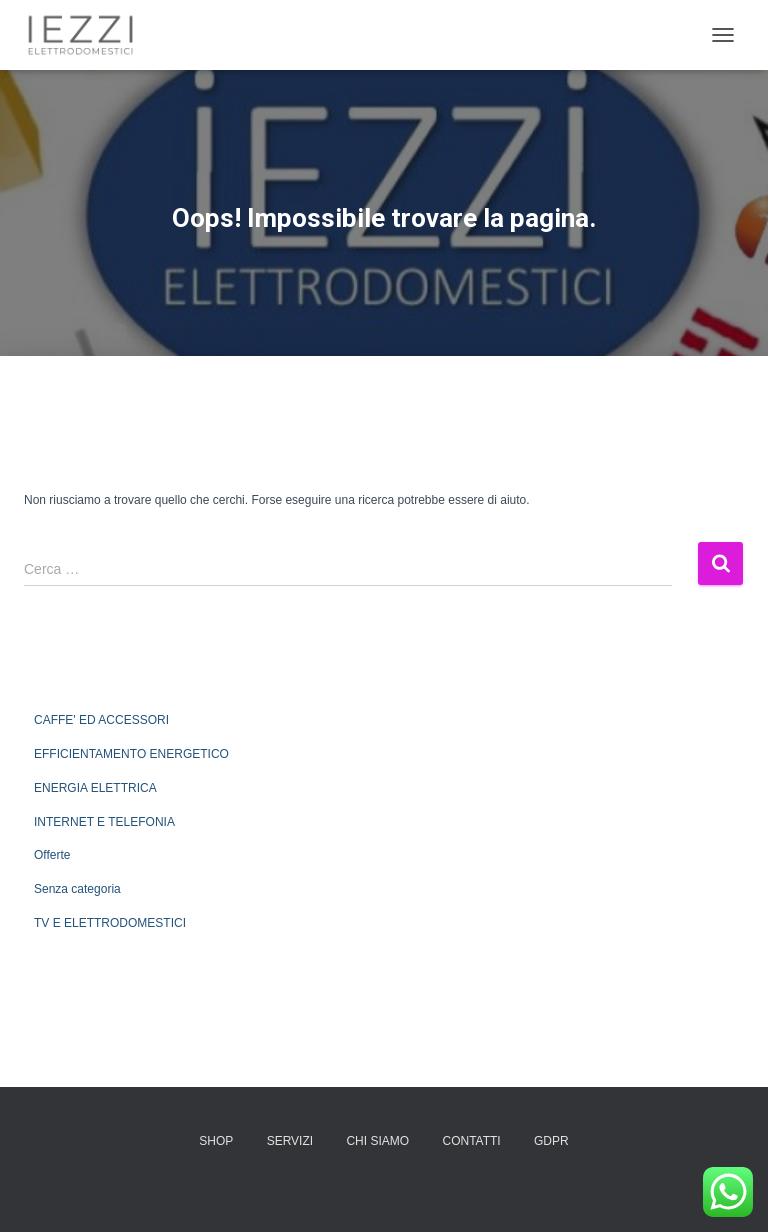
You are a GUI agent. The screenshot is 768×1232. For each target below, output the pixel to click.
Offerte (52, 855)
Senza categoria (77, 889)
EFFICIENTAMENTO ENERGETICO (131, 754)
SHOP (216, 1141)
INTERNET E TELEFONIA (104, 822)
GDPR (551, 1141)
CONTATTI (471, 1141)
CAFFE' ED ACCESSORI (101, 720)
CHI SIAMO (377, 1141)
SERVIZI (290, 1141)
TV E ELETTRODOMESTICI (110, 923)
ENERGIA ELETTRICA (95, 788)
